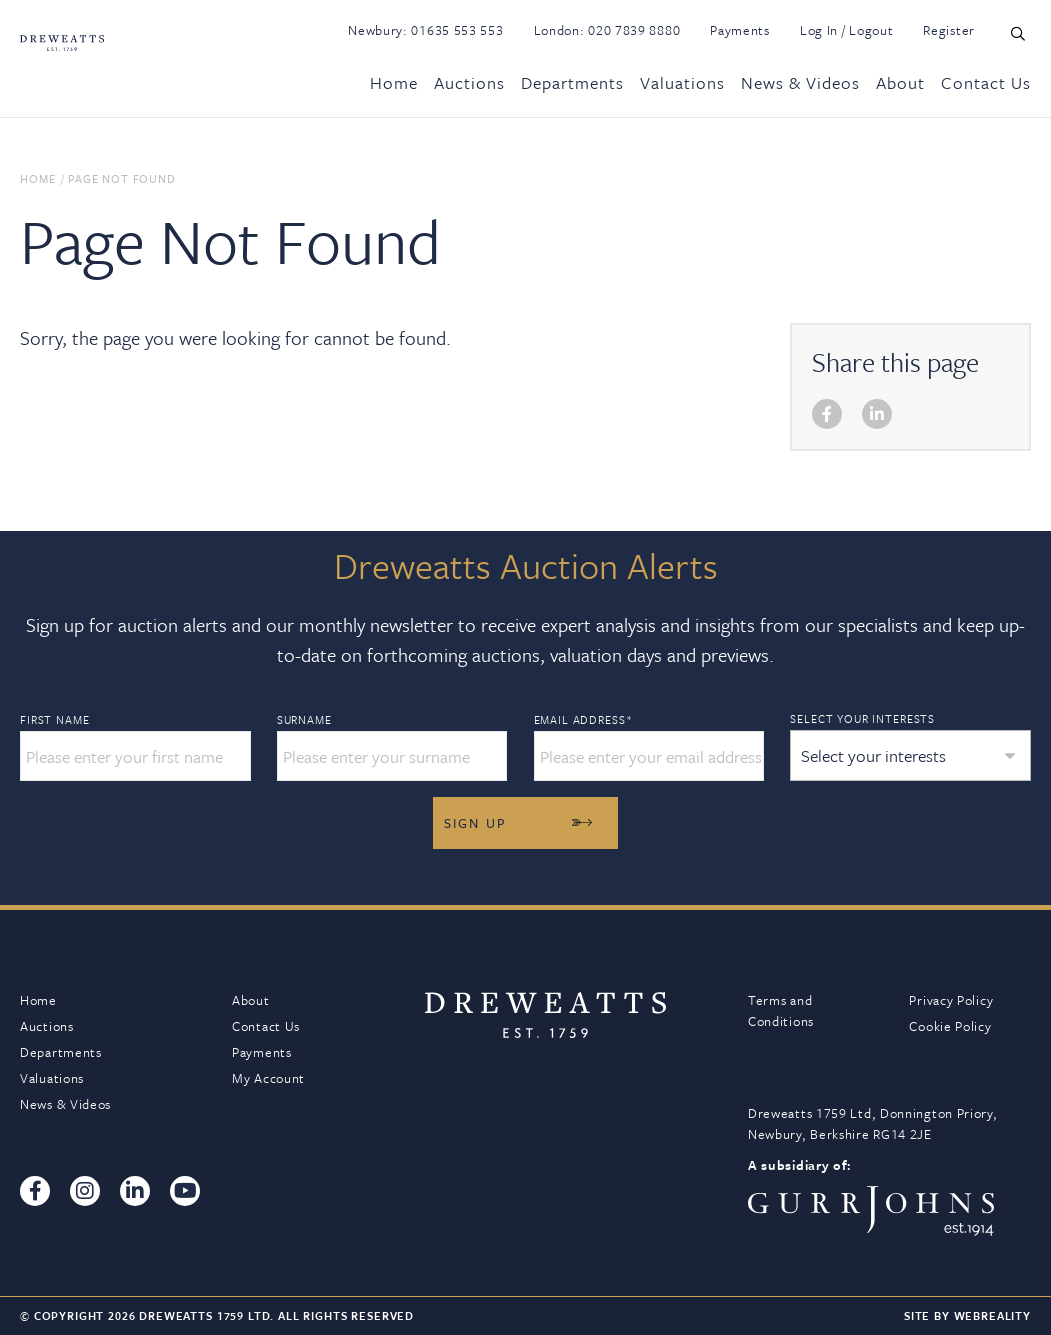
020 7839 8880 (634, 30)
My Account (268, 1078)
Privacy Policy (951, 1000)
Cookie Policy (950, 1026)
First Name (54, 720)
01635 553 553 (457, 30)
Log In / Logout (847, 30)
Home (394, 82)
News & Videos (800, 82)
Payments (740, 30)
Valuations (682, 82)
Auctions (469, 82)
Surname (304, 720)
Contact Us (986, 82)
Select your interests (862, 718)
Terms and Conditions (781, 1010)
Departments (572, 82)
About (900, 82)
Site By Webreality (967, 1315)
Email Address (583, 720)
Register (949, 30)
